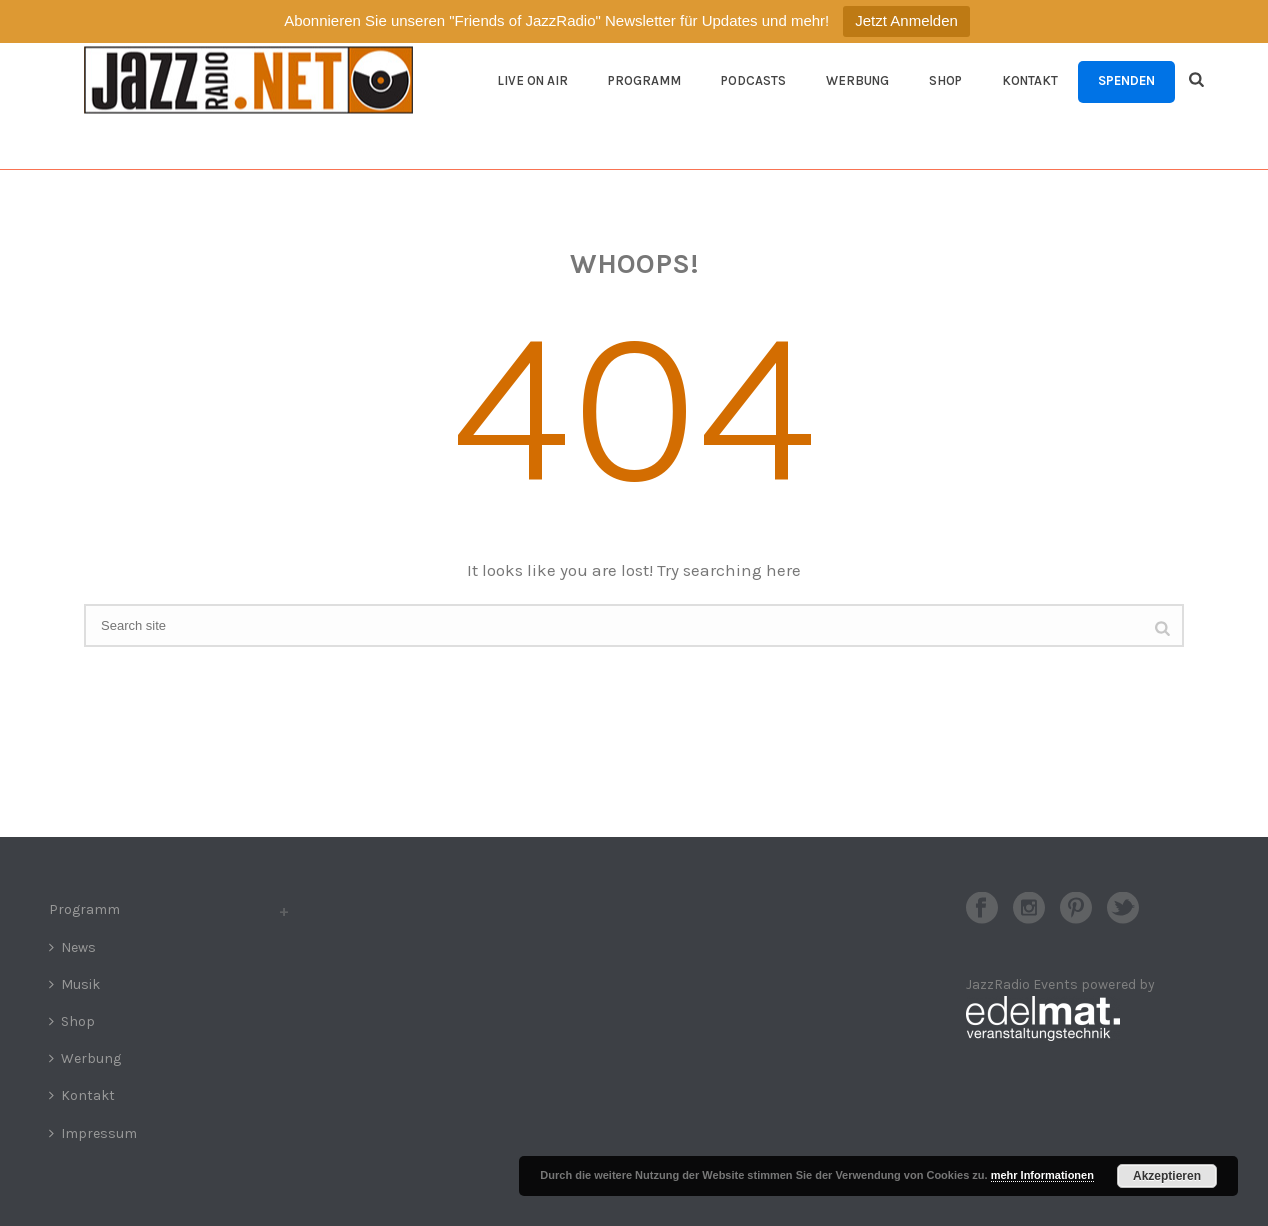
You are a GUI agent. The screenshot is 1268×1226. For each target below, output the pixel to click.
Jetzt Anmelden (906, 20)
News (72, 947)
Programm (644, 80)
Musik (74, 984)
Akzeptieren (1167, 1176)
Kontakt (1030, 80)
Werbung (857, 80)
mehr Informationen (1042, 1175)
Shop (945, 80)
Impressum (93, 1133)
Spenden (1126, 80)
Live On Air (532, 80)
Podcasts (753, 80)
